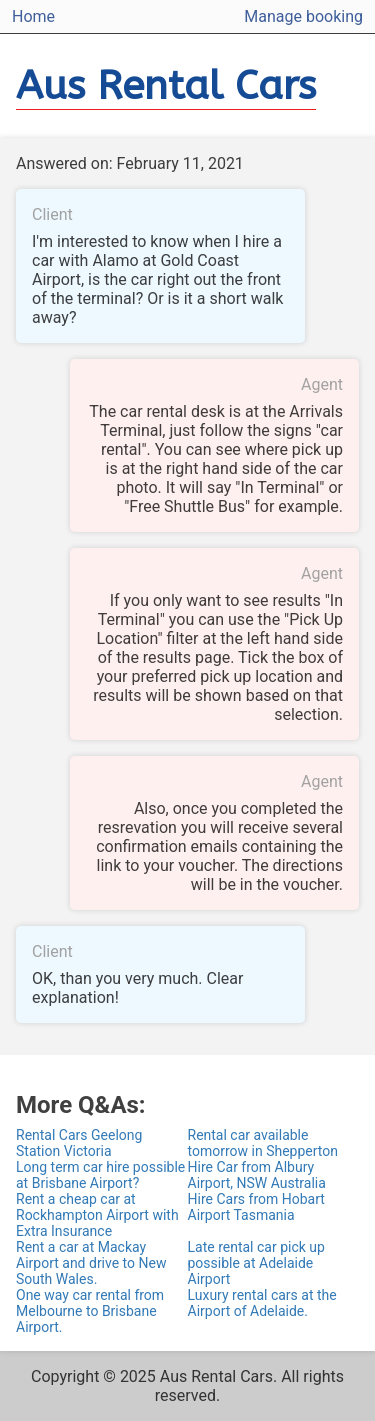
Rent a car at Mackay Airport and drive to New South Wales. (91, 1263)
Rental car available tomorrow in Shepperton (263, 1143)
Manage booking (303, 16)
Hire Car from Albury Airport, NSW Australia (257, 1175)
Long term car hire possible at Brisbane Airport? (100, 1175)
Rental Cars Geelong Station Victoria (79, 1143)
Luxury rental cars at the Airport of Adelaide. (262, 1303)
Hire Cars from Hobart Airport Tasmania (256, 1207)
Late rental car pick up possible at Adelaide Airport (256, 1263)
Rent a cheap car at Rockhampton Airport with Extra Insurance (97, 1215)
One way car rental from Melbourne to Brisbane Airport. (90, 1311)
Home (33, 16)
